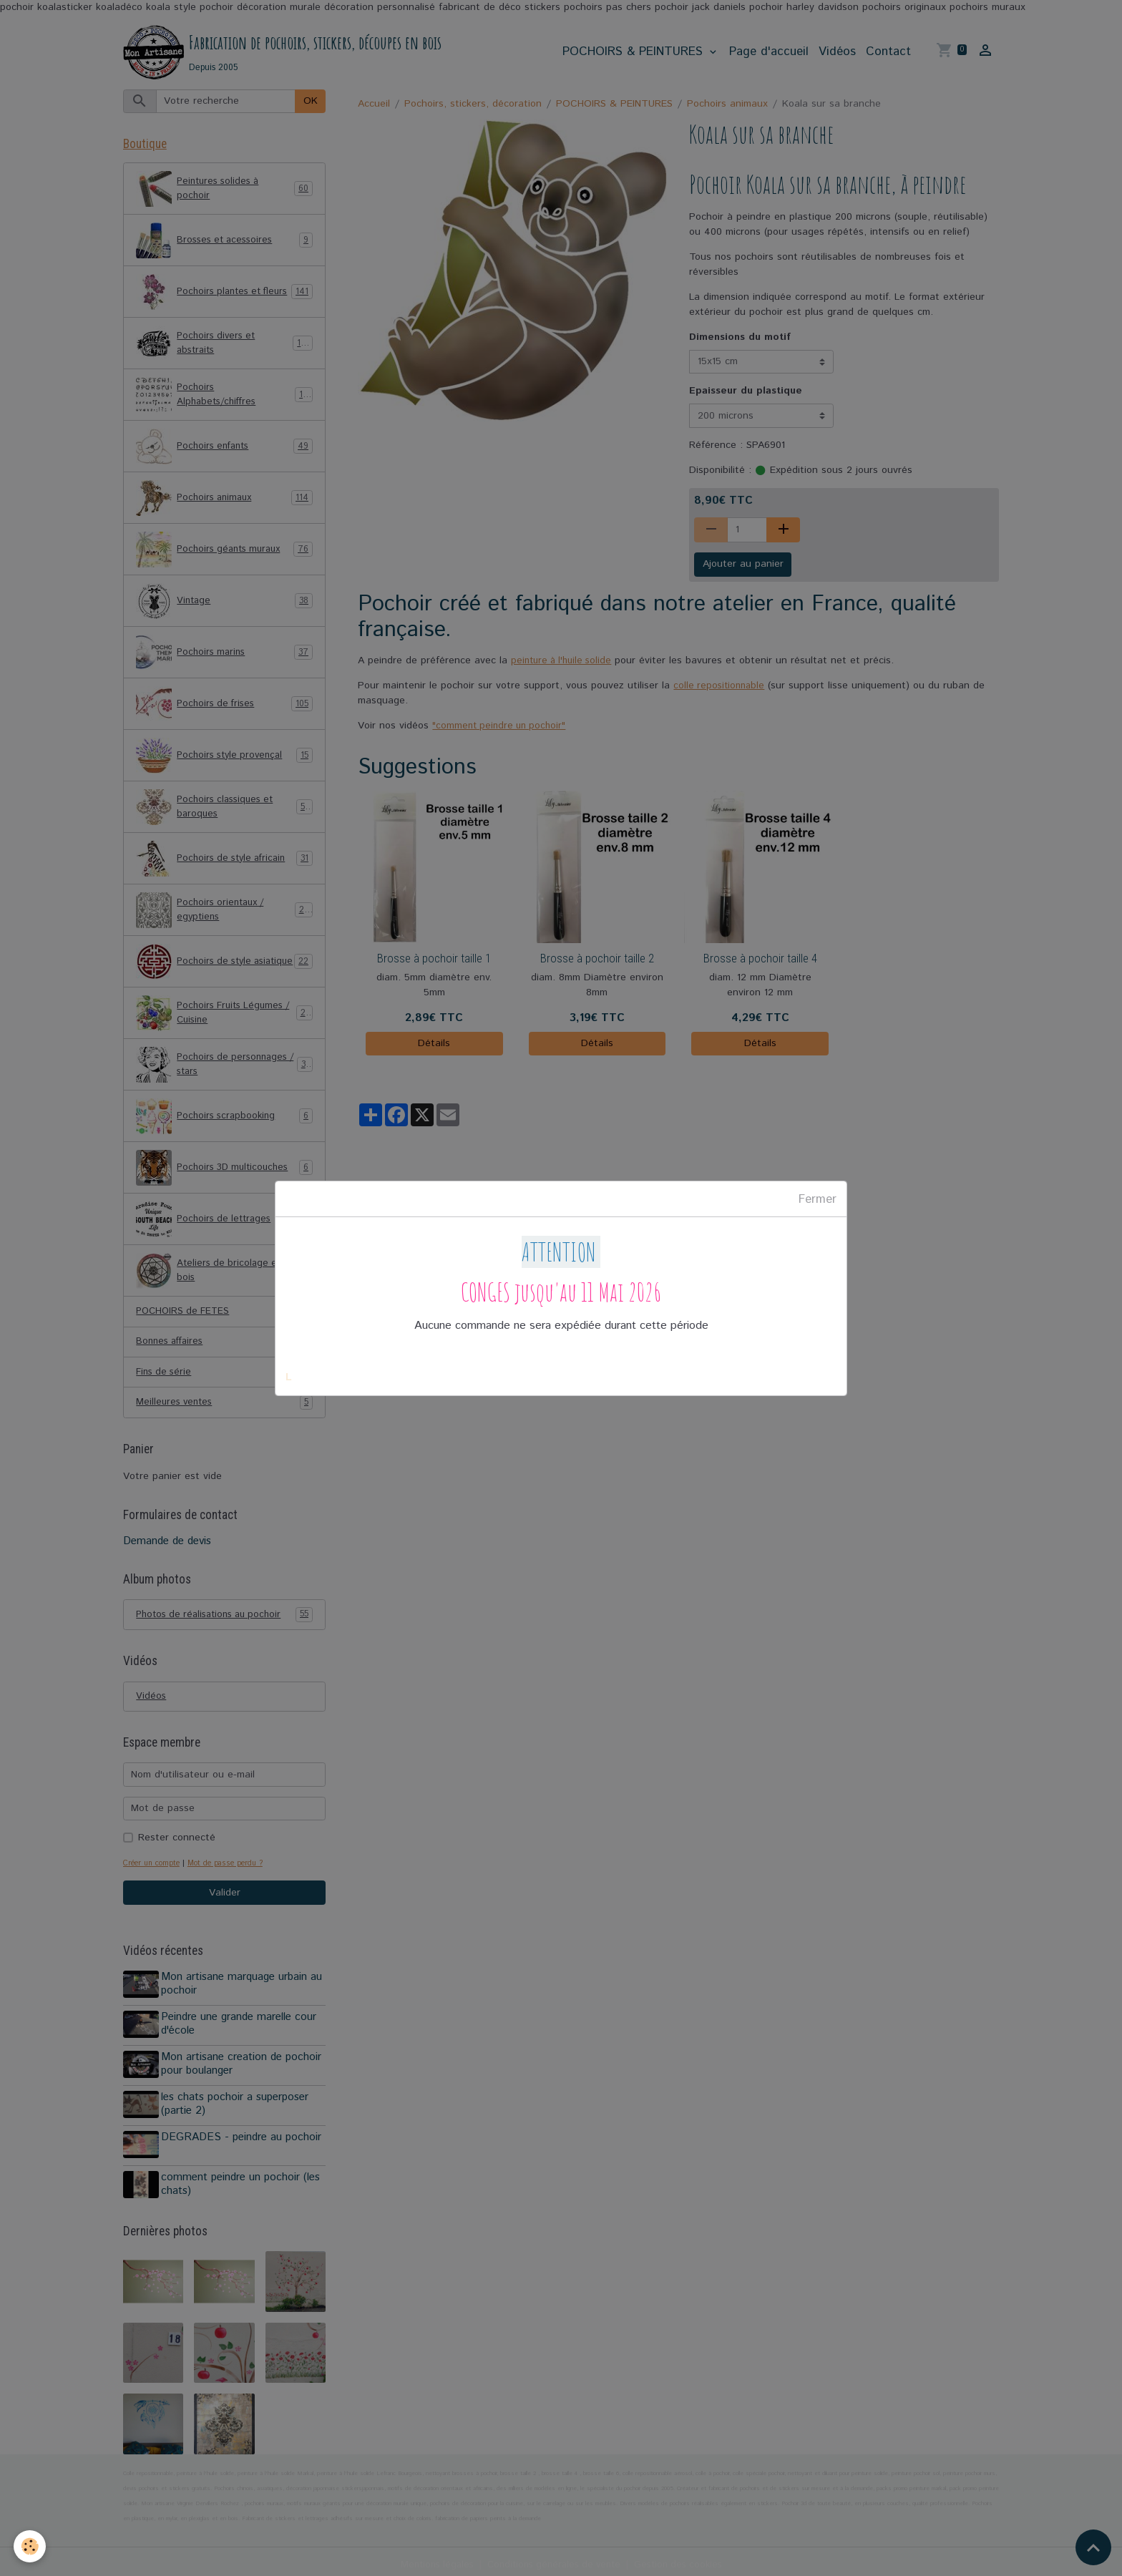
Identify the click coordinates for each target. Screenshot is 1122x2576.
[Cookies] (30, 2546)
